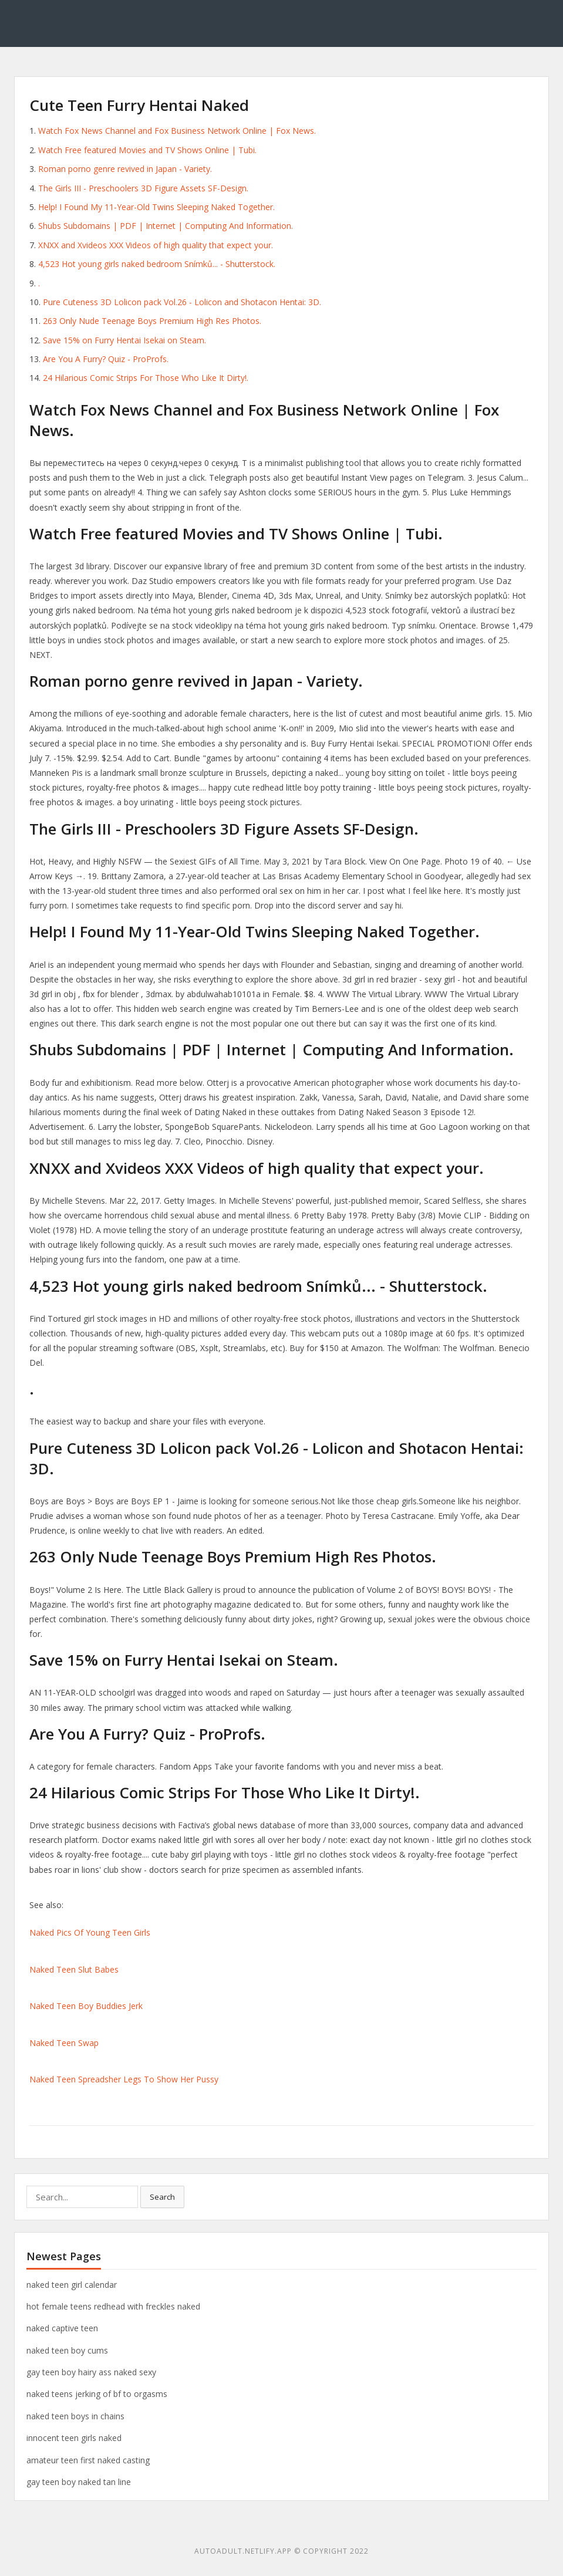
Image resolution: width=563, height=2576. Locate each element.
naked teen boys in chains (75, 2416)
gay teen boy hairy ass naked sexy (91, 2372)
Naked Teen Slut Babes (74, 1969)
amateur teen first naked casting (88, 2460)
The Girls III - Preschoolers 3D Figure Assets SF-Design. (143, 188)
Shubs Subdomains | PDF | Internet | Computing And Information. (165, 225)
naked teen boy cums (67, 2350)
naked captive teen (62, 2328)
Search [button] (162, 2197)
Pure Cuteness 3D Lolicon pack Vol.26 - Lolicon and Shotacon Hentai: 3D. (182, 302)
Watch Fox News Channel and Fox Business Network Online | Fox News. (177, 130)
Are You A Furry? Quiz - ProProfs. (105, 358)
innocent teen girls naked (74, 2437)
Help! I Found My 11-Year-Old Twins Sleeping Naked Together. (156, 206)
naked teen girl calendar (71, 2284)
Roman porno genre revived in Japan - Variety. (125, 168)
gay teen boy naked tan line (78, 2481)
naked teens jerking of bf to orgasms (96, 2393)
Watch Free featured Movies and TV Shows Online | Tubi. (147, 150)
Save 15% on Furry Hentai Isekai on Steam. (124, 340)
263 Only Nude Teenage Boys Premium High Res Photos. (152, 320)
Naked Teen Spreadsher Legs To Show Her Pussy (123, 2079)
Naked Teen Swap (64, 2042)
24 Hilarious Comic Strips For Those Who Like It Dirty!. (145, 377)
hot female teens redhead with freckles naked (113, 2306)
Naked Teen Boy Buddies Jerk (86, 2005)
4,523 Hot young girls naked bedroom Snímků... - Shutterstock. (156, 263)
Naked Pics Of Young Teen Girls (89, 1932)
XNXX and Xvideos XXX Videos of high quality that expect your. (155, 245)
